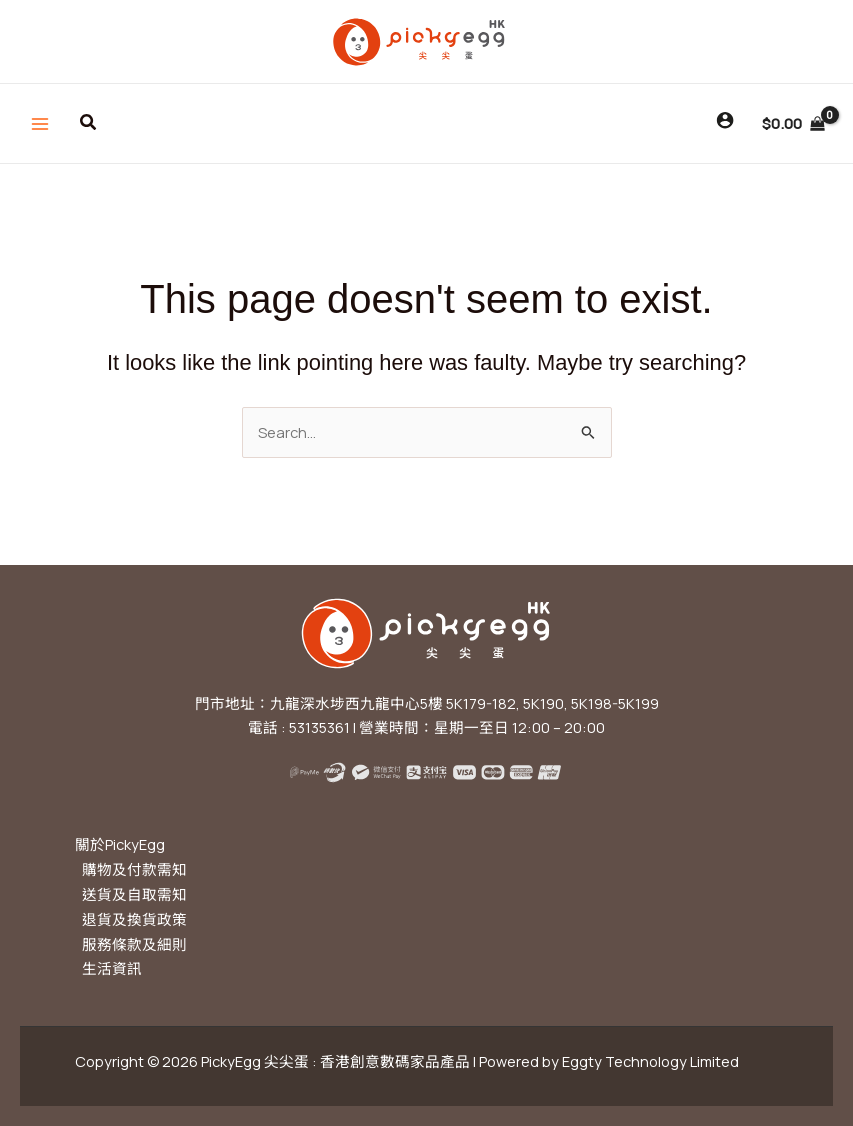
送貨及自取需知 (134, 894)
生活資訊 (112, 968)
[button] (89, 123)
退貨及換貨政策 (134, 919)
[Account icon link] (725, 120)
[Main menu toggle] (40, 123)
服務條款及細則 (134, 944)
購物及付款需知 (134, 869)
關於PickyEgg (120, 844)
